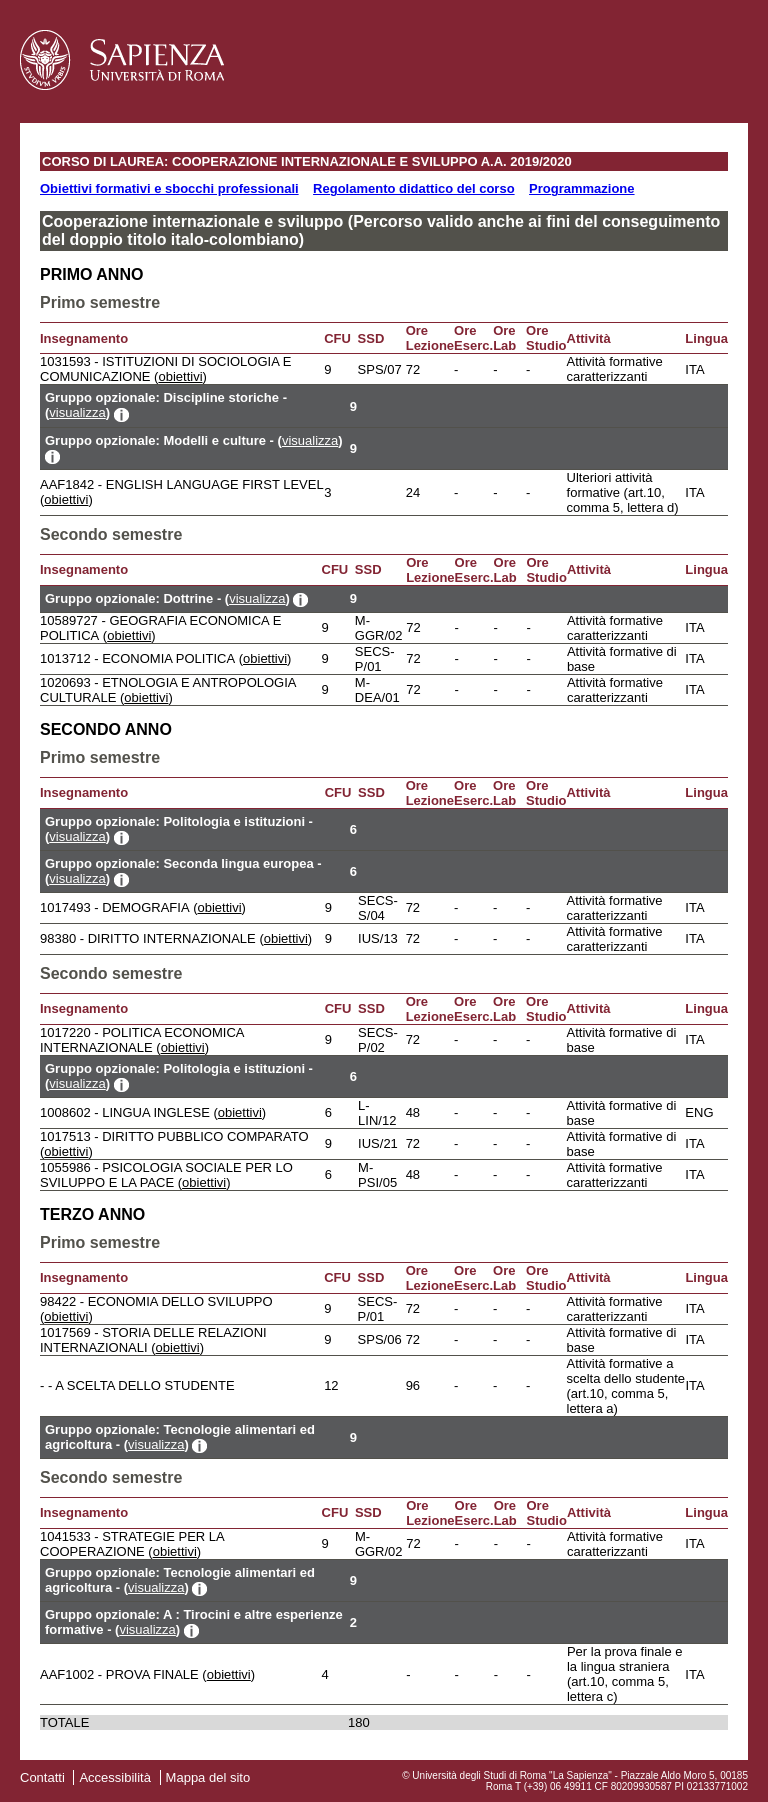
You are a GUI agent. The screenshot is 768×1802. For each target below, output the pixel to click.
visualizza (77, 412)
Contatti (42, 1777)
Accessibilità (115, 1777)
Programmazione (581, 188)
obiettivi (180, 376)
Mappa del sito (208, 1777)
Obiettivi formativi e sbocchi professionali (169, 188)
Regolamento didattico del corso (414, 188)
